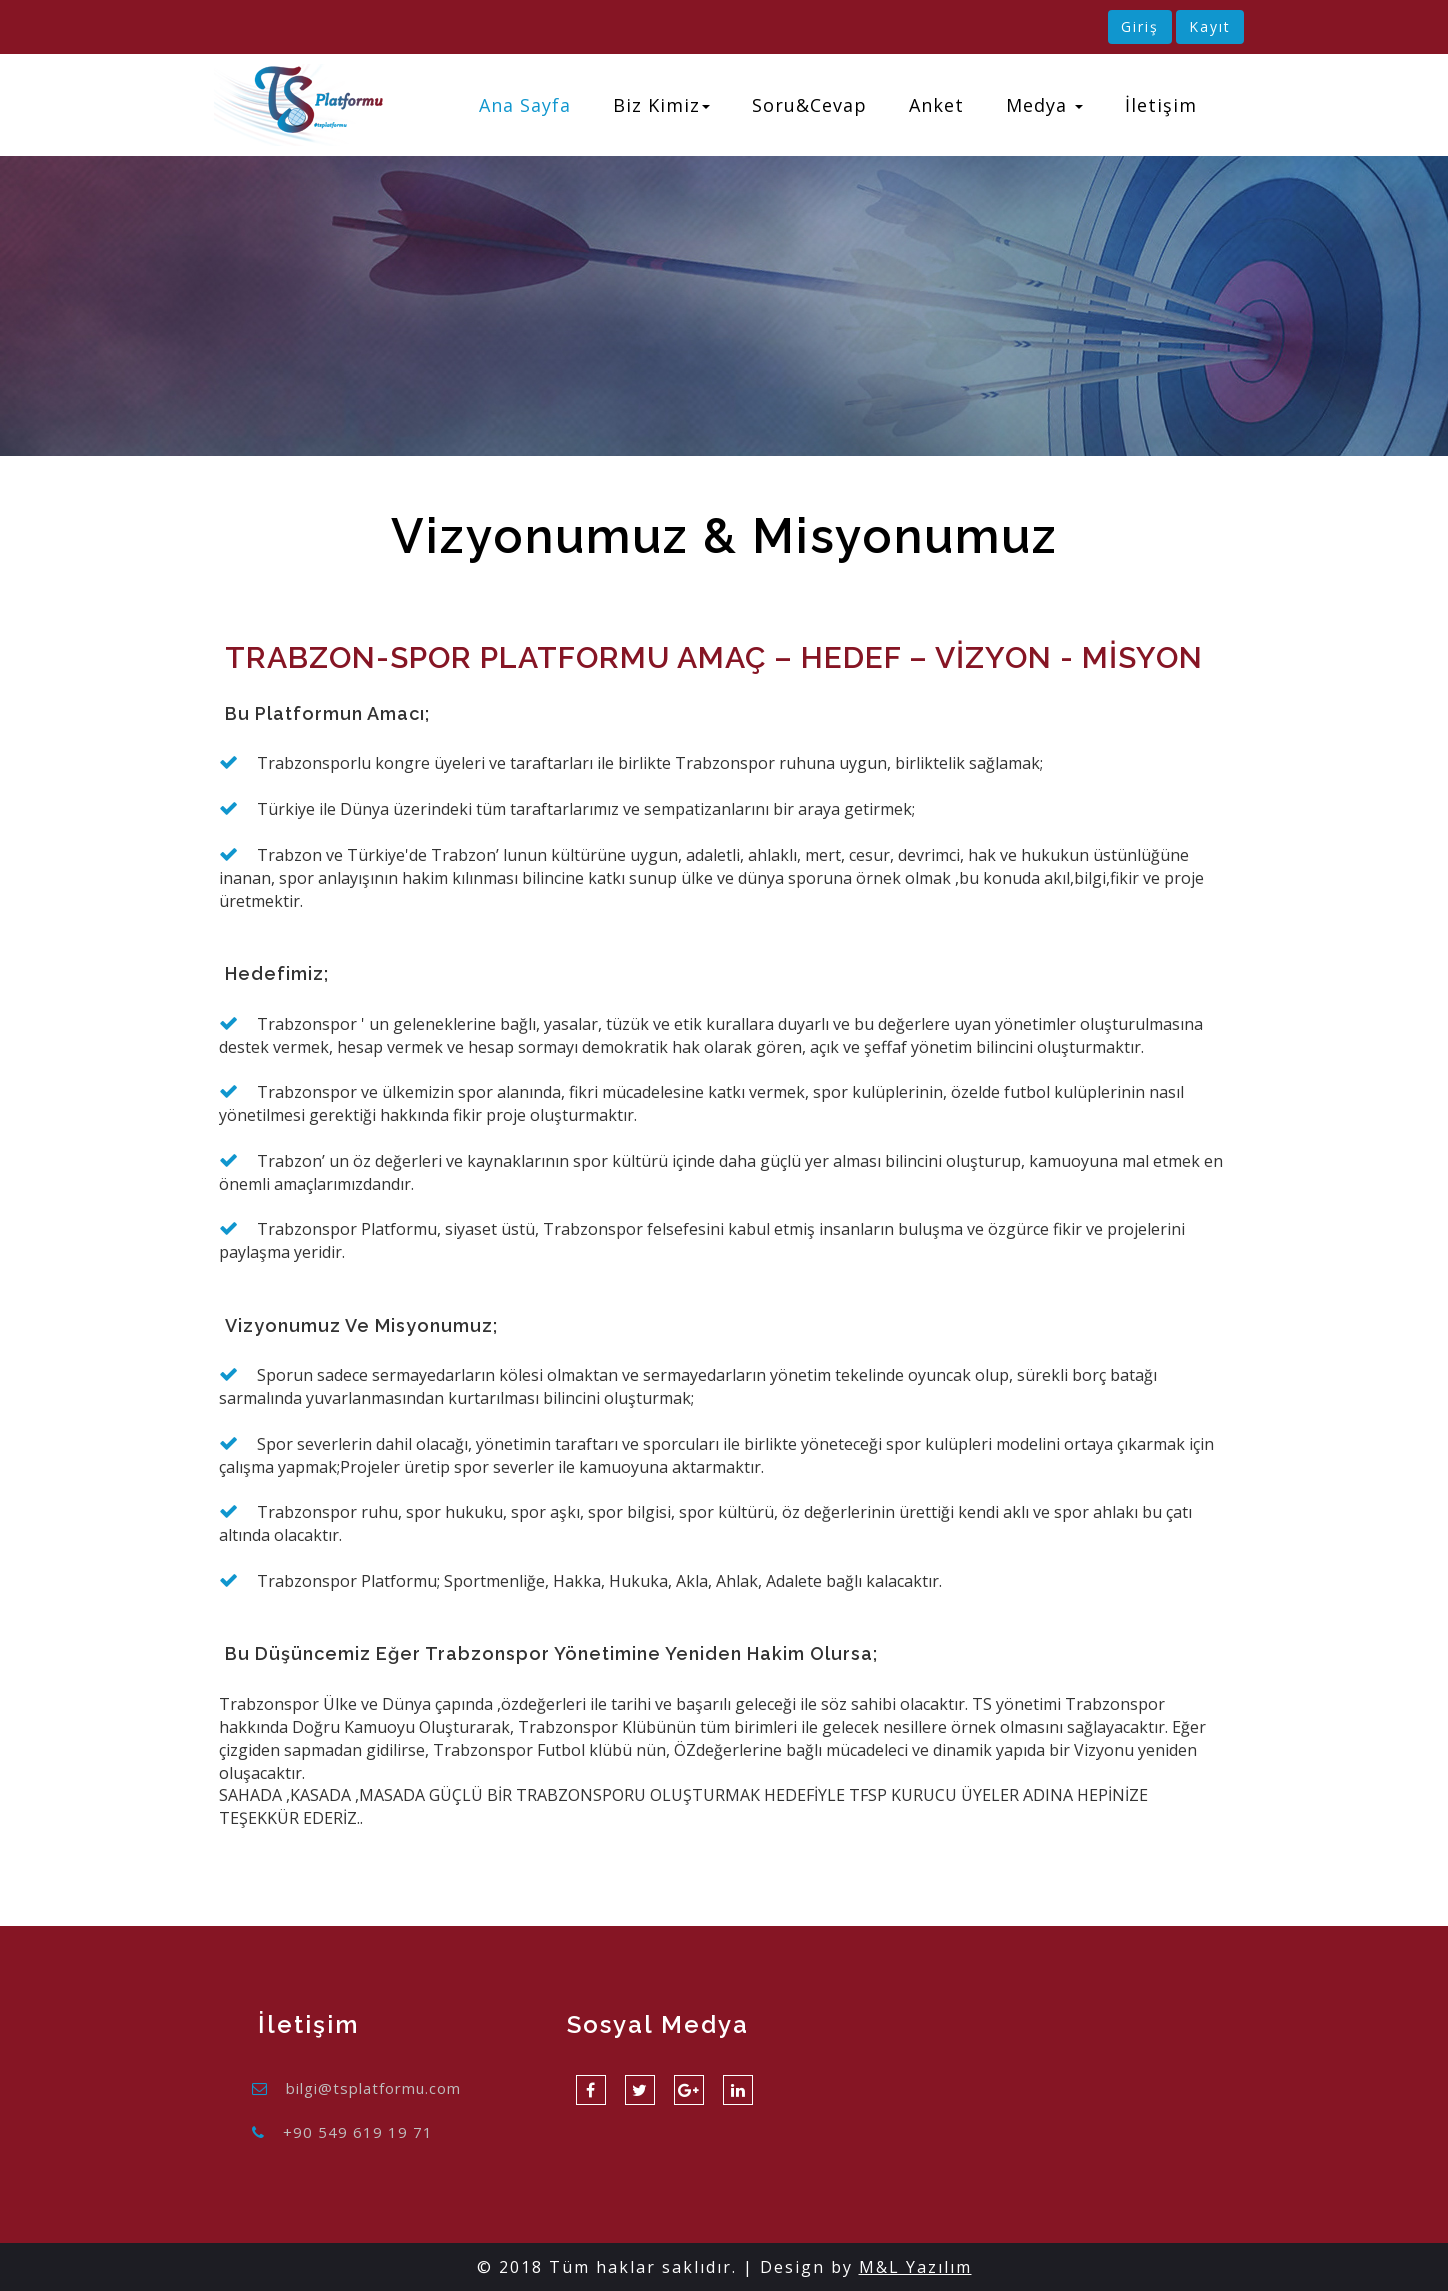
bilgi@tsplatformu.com (373, 2088)
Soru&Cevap (809, 105)
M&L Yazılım (915, 2267)
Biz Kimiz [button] (661, 105)
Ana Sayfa (525, 105)
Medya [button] (1044, 105)
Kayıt (1210, 26)
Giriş (1140, 26)
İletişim (1161, 105)
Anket (936, 105)
